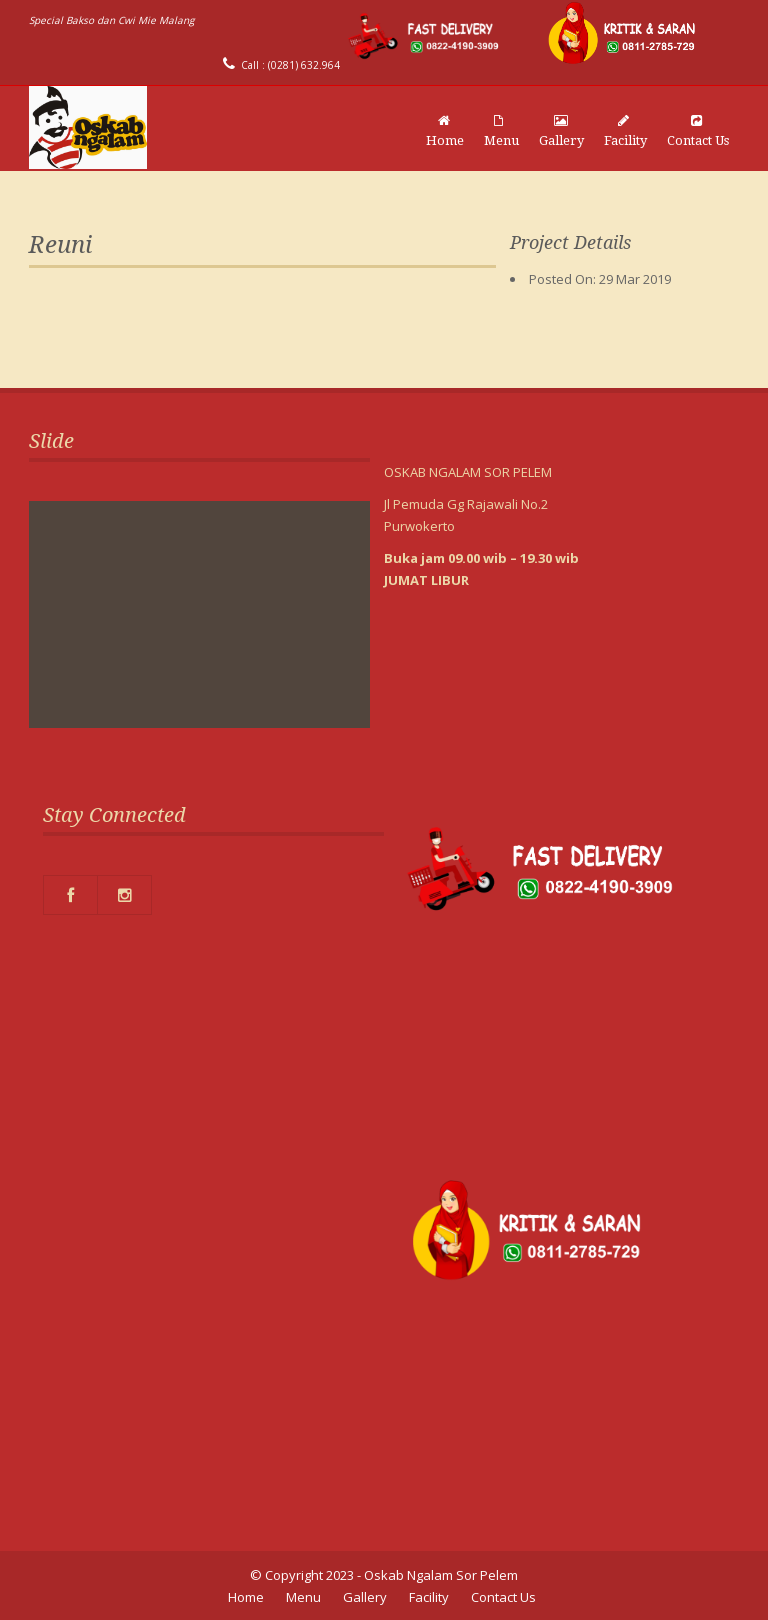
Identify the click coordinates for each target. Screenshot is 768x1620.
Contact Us (698, 131)
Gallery (561, 131)
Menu (501, 131)
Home (445, 131)
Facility (625, 131)
